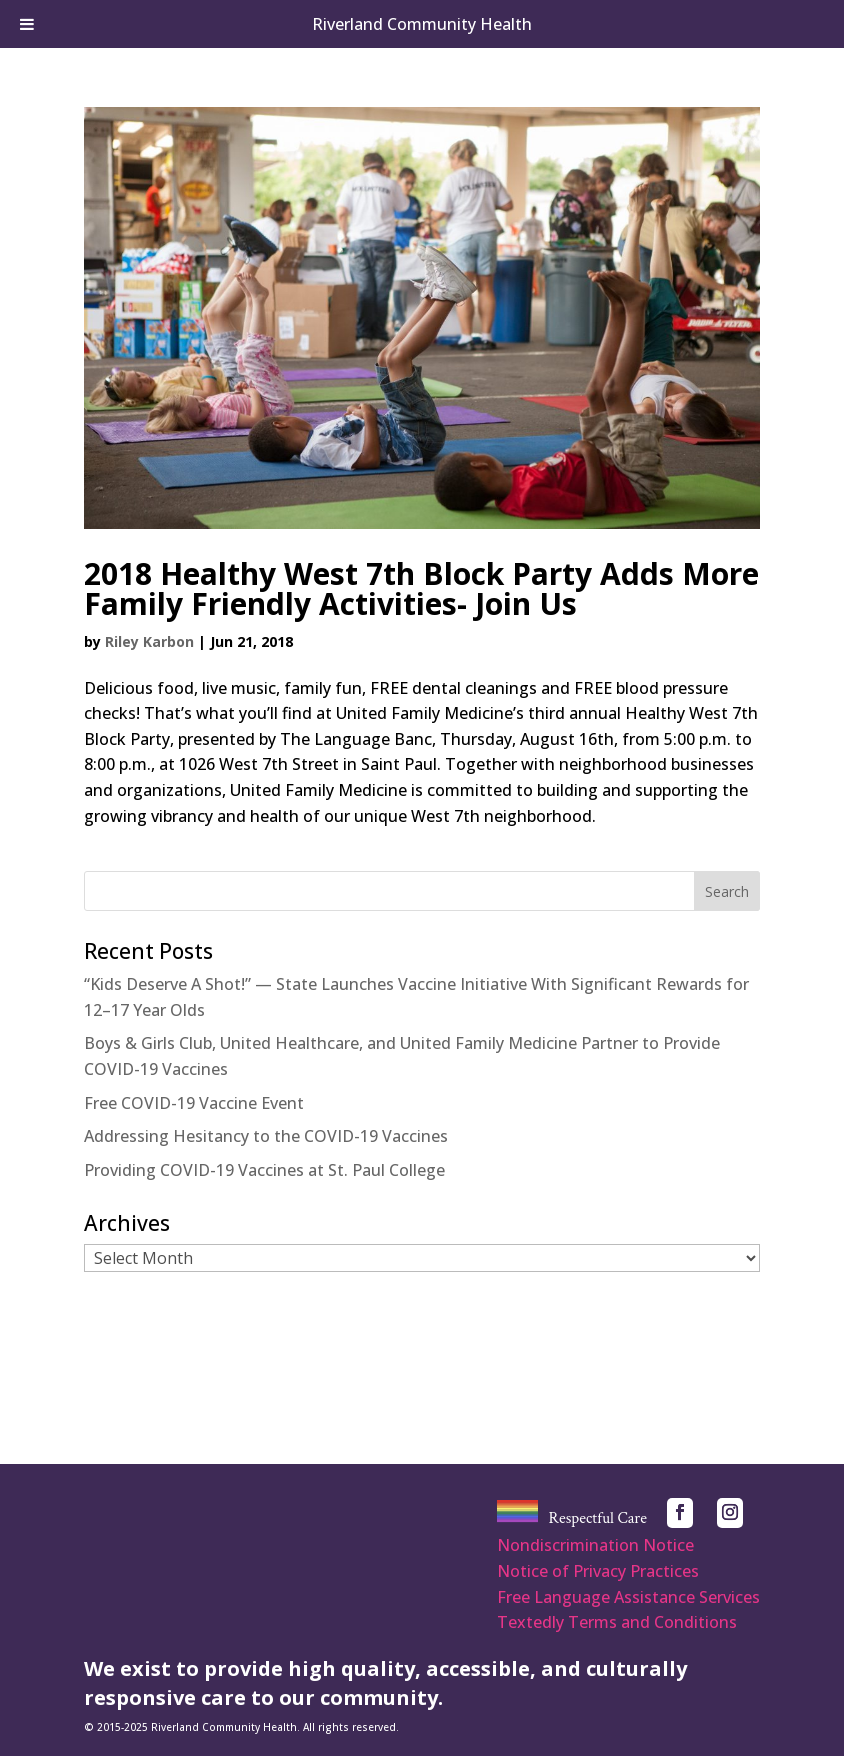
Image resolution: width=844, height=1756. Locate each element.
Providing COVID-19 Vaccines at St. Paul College (264, 1170)
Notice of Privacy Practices (598, 1571)
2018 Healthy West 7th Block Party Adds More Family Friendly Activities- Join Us (421, 588)
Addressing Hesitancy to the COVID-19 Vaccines (266, 1136)
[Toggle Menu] (27, 24)
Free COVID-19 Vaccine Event (194, 1103)
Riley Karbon (149, 641)
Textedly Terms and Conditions (617, 1622)
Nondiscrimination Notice (595, 1545)
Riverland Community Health (422, 24)
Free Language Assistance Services (628, 1597)
